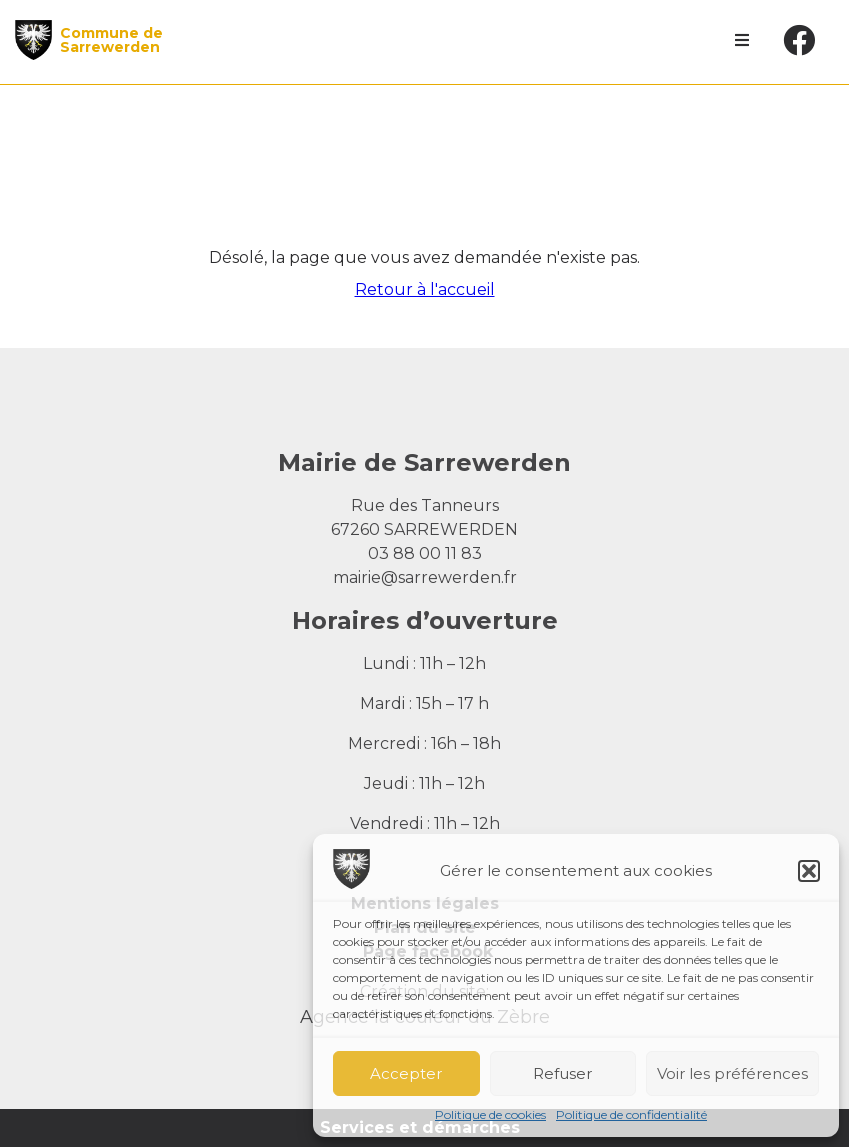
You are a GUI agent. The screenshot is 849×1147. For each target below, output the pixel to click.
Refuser (562, 1073)
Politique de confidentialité (631, 1114)
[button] (809, 871)
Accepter (406, 1073)
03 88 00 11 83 (425, 553)
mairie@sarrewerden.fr (425, 577)
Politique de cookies (490, 1114)
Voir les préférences (732, 1073)
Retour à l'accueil (425, 290)
